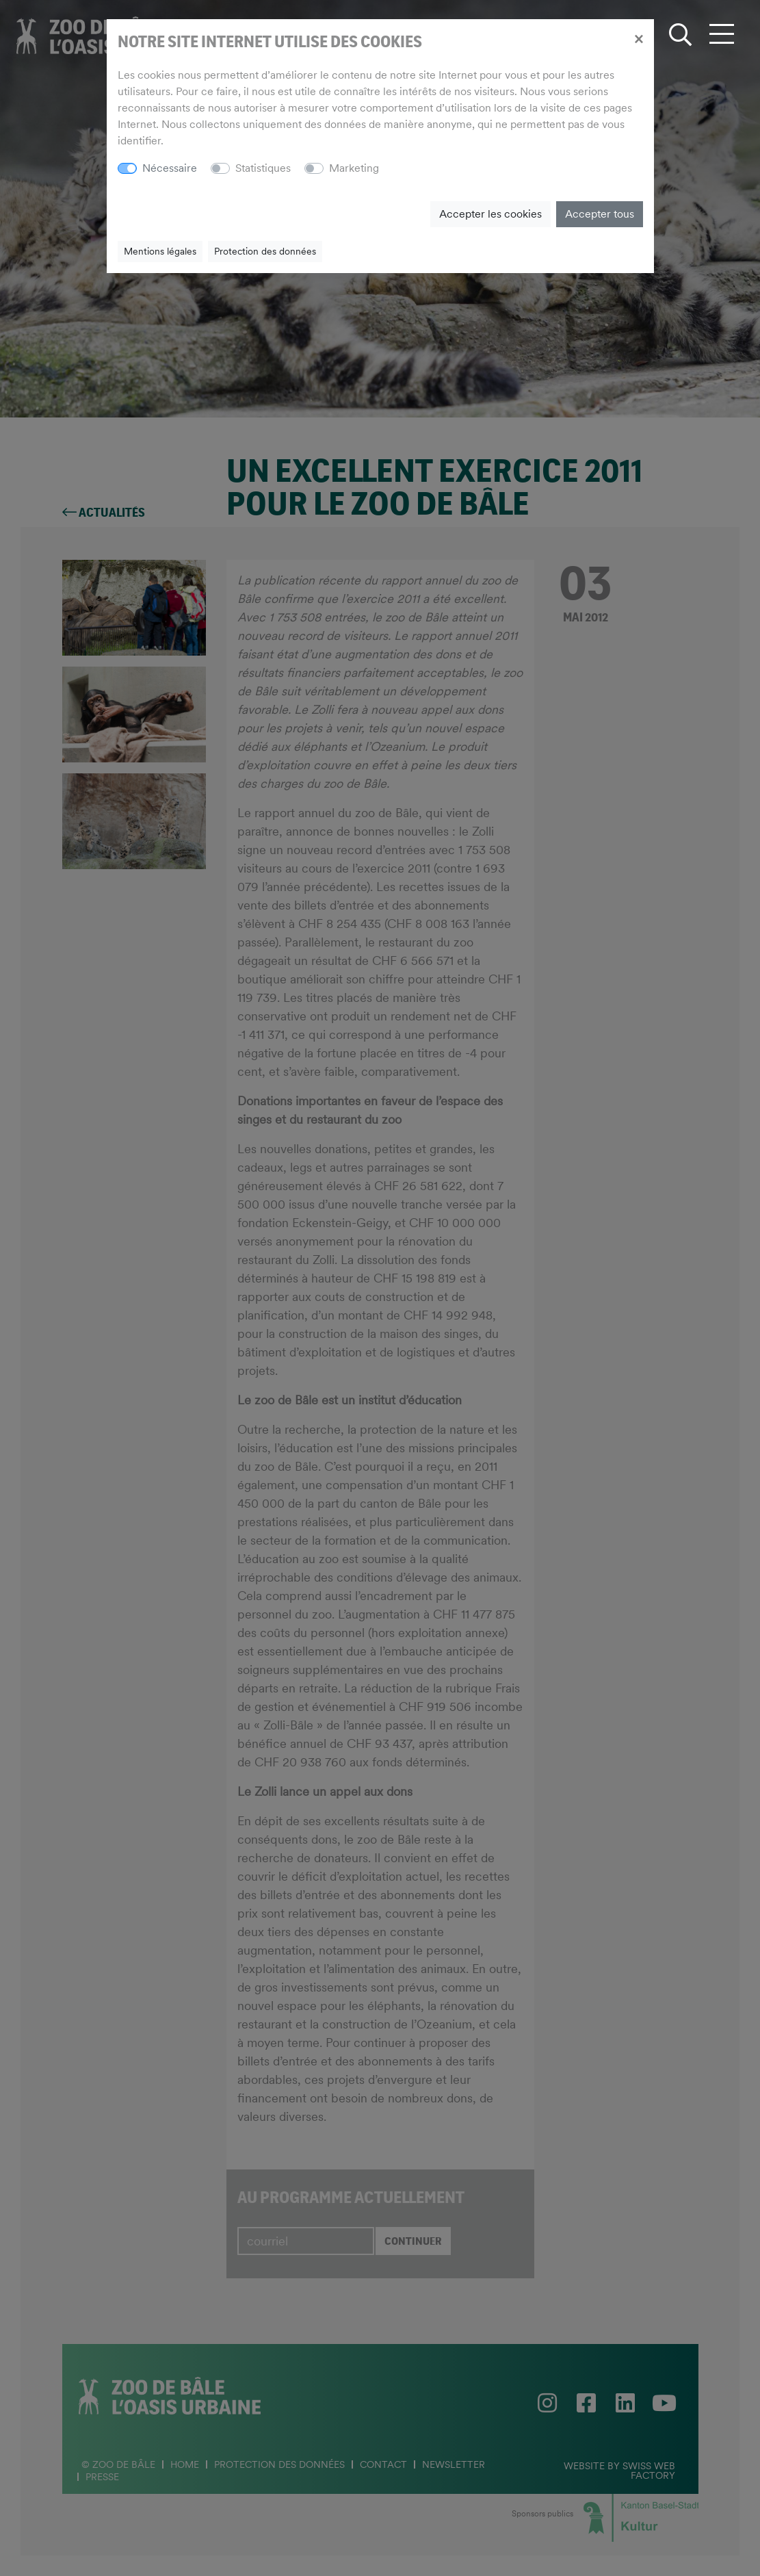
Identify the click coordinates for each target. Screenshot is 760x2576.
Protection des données (265, 251)
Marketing (354, 168)
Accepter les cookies (490, 213)
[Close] (638, 38)
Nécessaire (169, 168)
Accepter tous (599, 213)
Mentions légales (160, 251)
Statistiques (263, 168)
